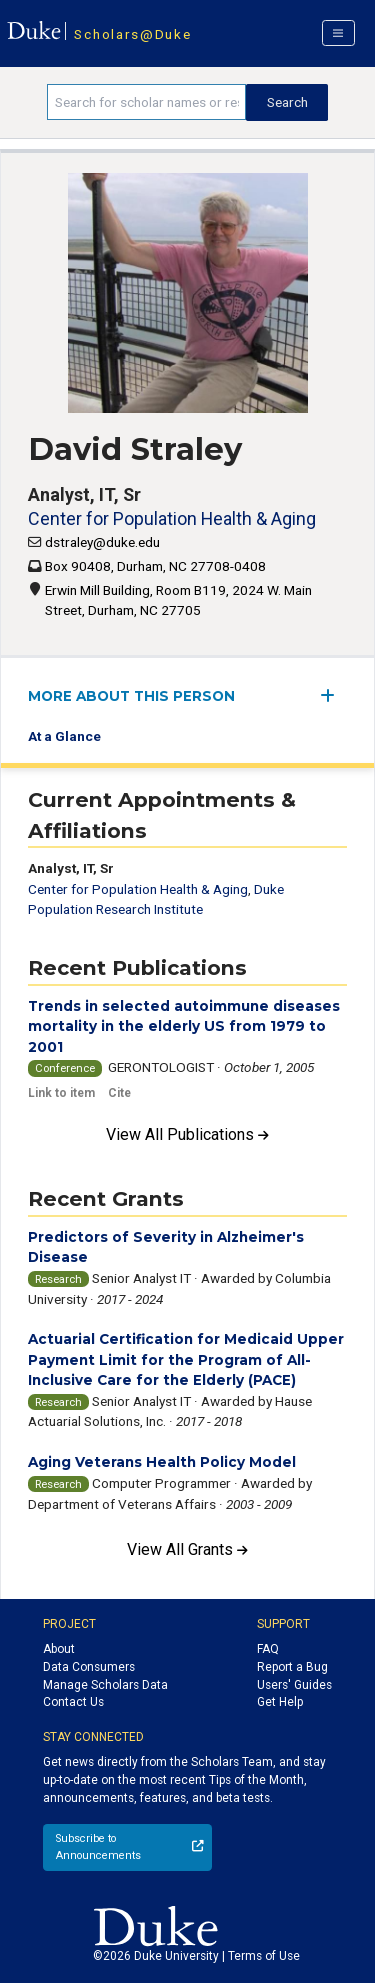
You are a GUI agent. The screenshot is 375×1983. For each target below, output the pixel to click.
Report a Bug (292, 1667)
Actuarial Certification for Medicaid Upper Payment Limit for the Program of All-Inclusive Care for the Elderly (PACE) (186, 1359)
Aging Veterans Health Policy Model (162, 1462)
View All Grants (187, 1549)
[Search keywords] (146, 102)
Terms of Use (264, 1956)
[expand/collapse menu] (333, 695)
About (59, 1649)
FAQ (268, 1649)
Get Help (280, 1702)
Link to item (61, 1093)
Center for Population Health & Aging (172, 518)
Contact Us (73, 1702)
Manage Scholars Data (105, 1685)
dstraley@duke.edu (102, 542)
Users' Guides (294, 1685)
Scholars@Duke (132, 34)
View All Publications (187, 1134)
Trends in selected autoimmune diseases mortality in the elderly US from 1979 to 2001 (184, 1026)
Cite (119, 1093)
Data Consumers (89, 1667)
